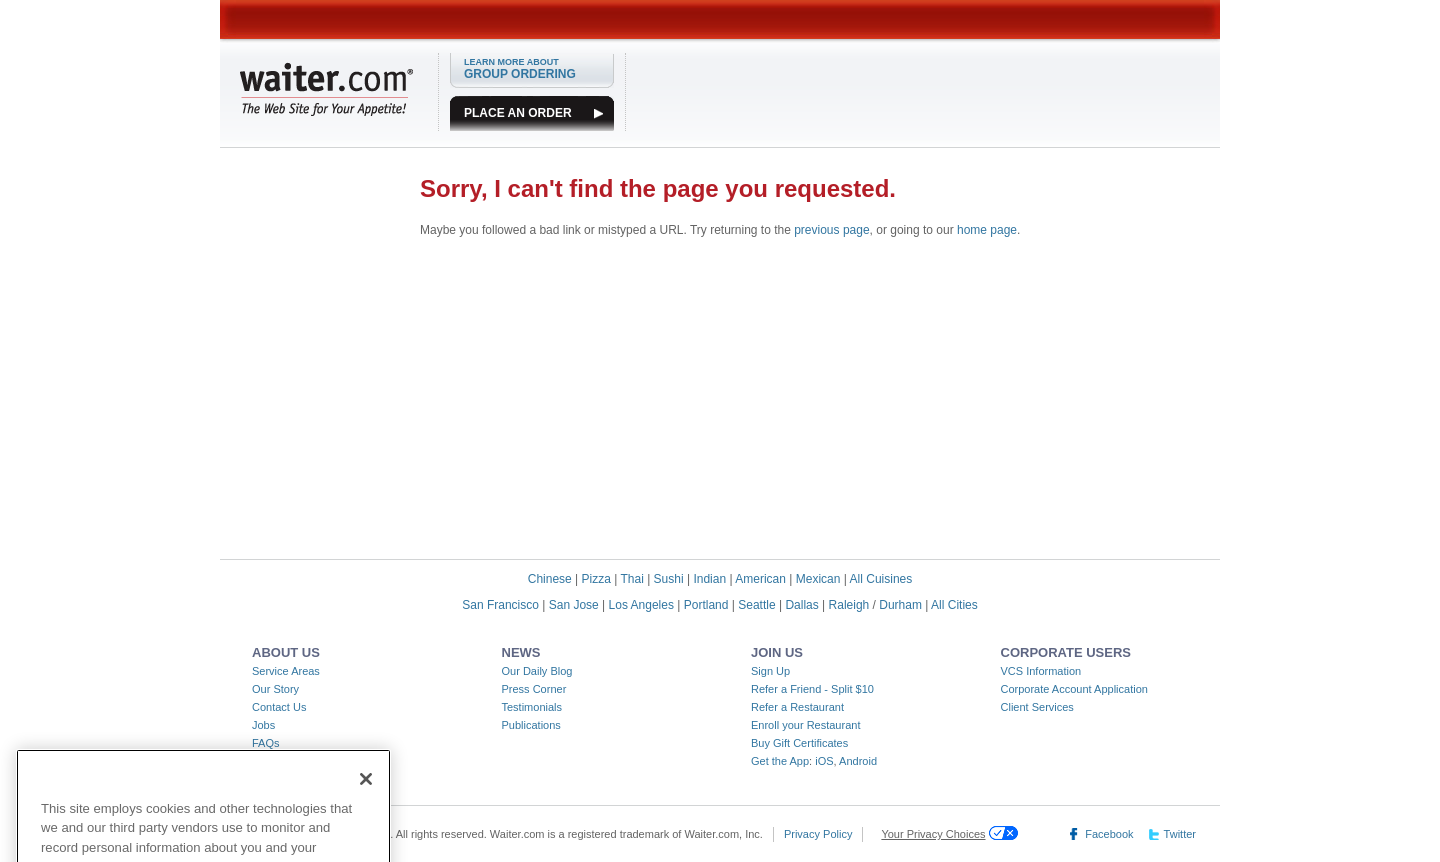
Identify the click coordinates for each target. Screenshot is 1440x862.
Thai (631, 579)
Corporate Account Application (1074, 689)
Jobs (263, 725)
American (760, 579)
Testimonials (532, 707)
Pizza (596, 579)
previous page (831, 230)
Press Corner (534, 689)
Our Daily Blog (537, 671)
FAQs (266, 743)
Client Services (1037, 707)
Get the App (780, 761)
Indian (709, 579)
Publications (531, 725)
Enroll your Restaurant (805, 725)
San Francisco (500, 605)
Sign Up (770, 671)
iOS (824, 761)
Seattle (756, 605)
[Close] (366, 794)
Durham (900, 605)
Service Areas (286, 671)
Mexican (818, 579)
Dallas (801, 605)
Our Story (275, 689)
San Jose (574, 605)
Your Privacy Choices (933, 834)
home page (987, 230)
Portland (706, 605)
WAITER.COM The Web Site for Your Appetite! (326, 89)
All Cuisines (881, 579)
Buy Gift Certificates (799, 743)
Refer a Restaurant (797, 707)
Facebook (1109, 834)
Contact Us (279, 707)
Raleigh (849, 605)
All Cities (954, 605)
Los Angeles (641, 605)
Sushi (669, 579)
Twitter (1180, 834)
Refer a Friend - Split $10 (812, 689)
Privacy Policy (818, 834)
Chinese (550, 579)
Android (858, 761)
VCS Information (1041, 671)
